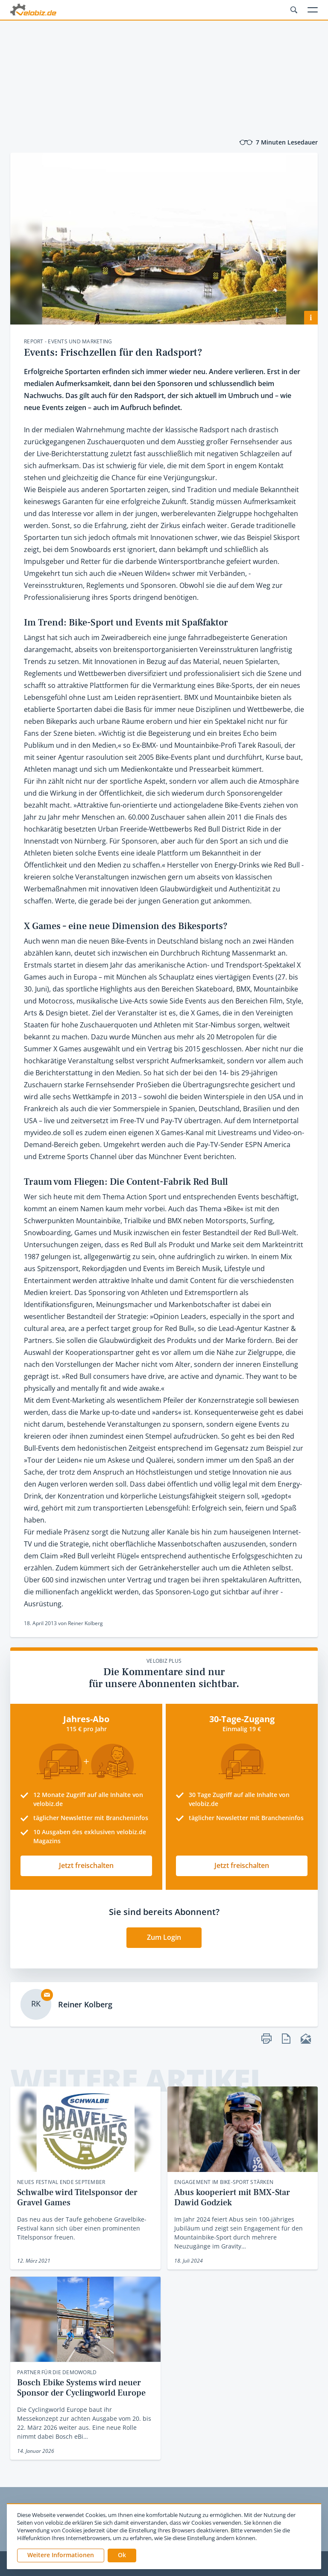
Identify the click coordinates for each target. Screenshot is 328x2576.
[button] (122, 2555)
